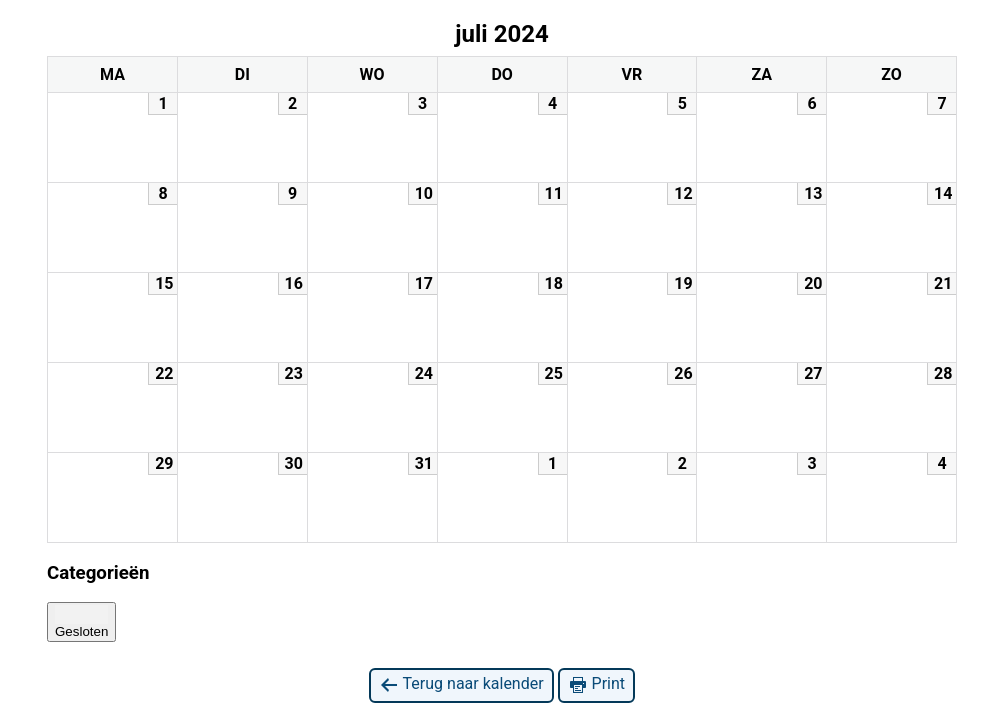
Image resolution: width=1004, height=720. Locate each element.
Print (596, 684)
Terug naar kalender (461, 684)
